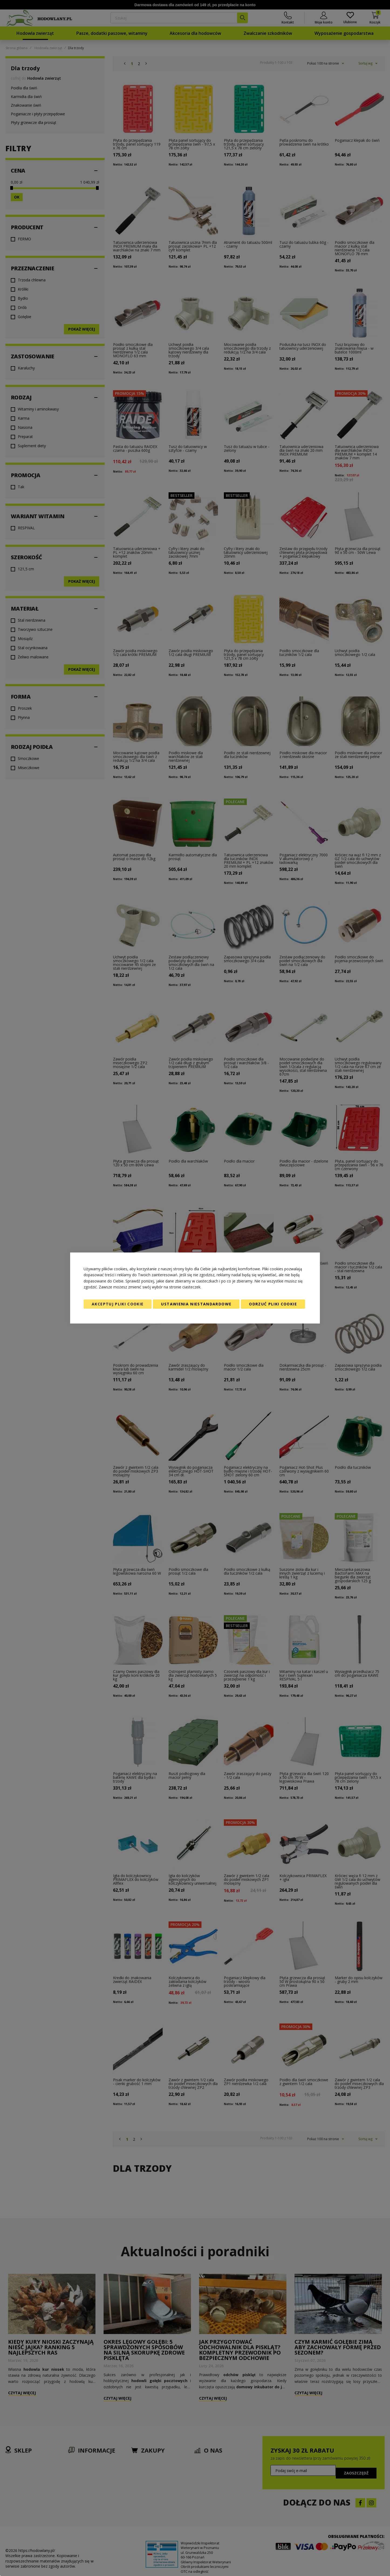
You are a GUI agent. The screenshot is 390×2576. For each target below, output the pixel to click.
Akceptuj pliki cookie (117, 1303)
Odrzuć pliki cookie (273, 1303)
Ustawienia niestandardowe (196, 1303)
